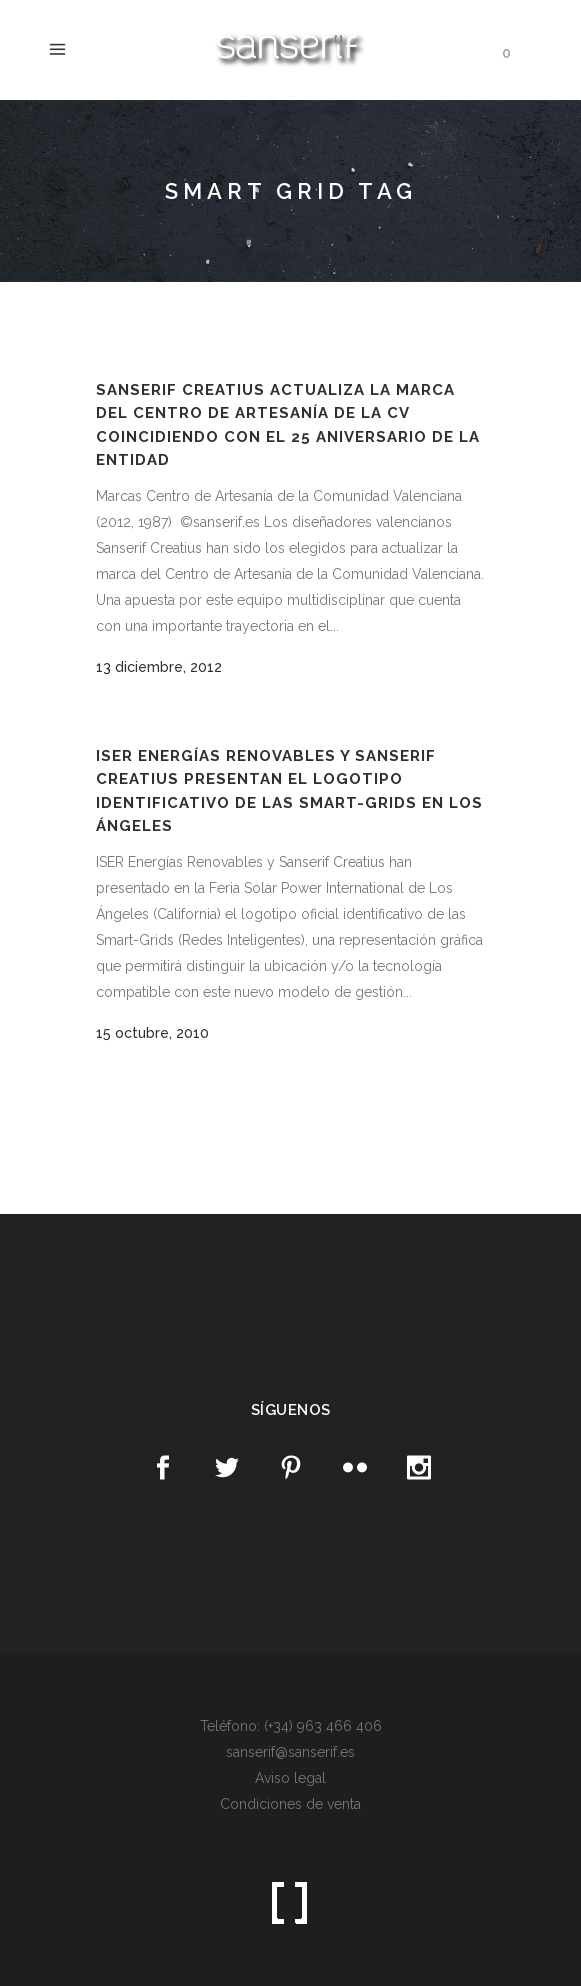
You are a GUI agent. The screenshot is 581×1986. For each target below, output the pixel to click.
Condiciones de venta (290, 1804)
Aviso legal (290, 1778)
